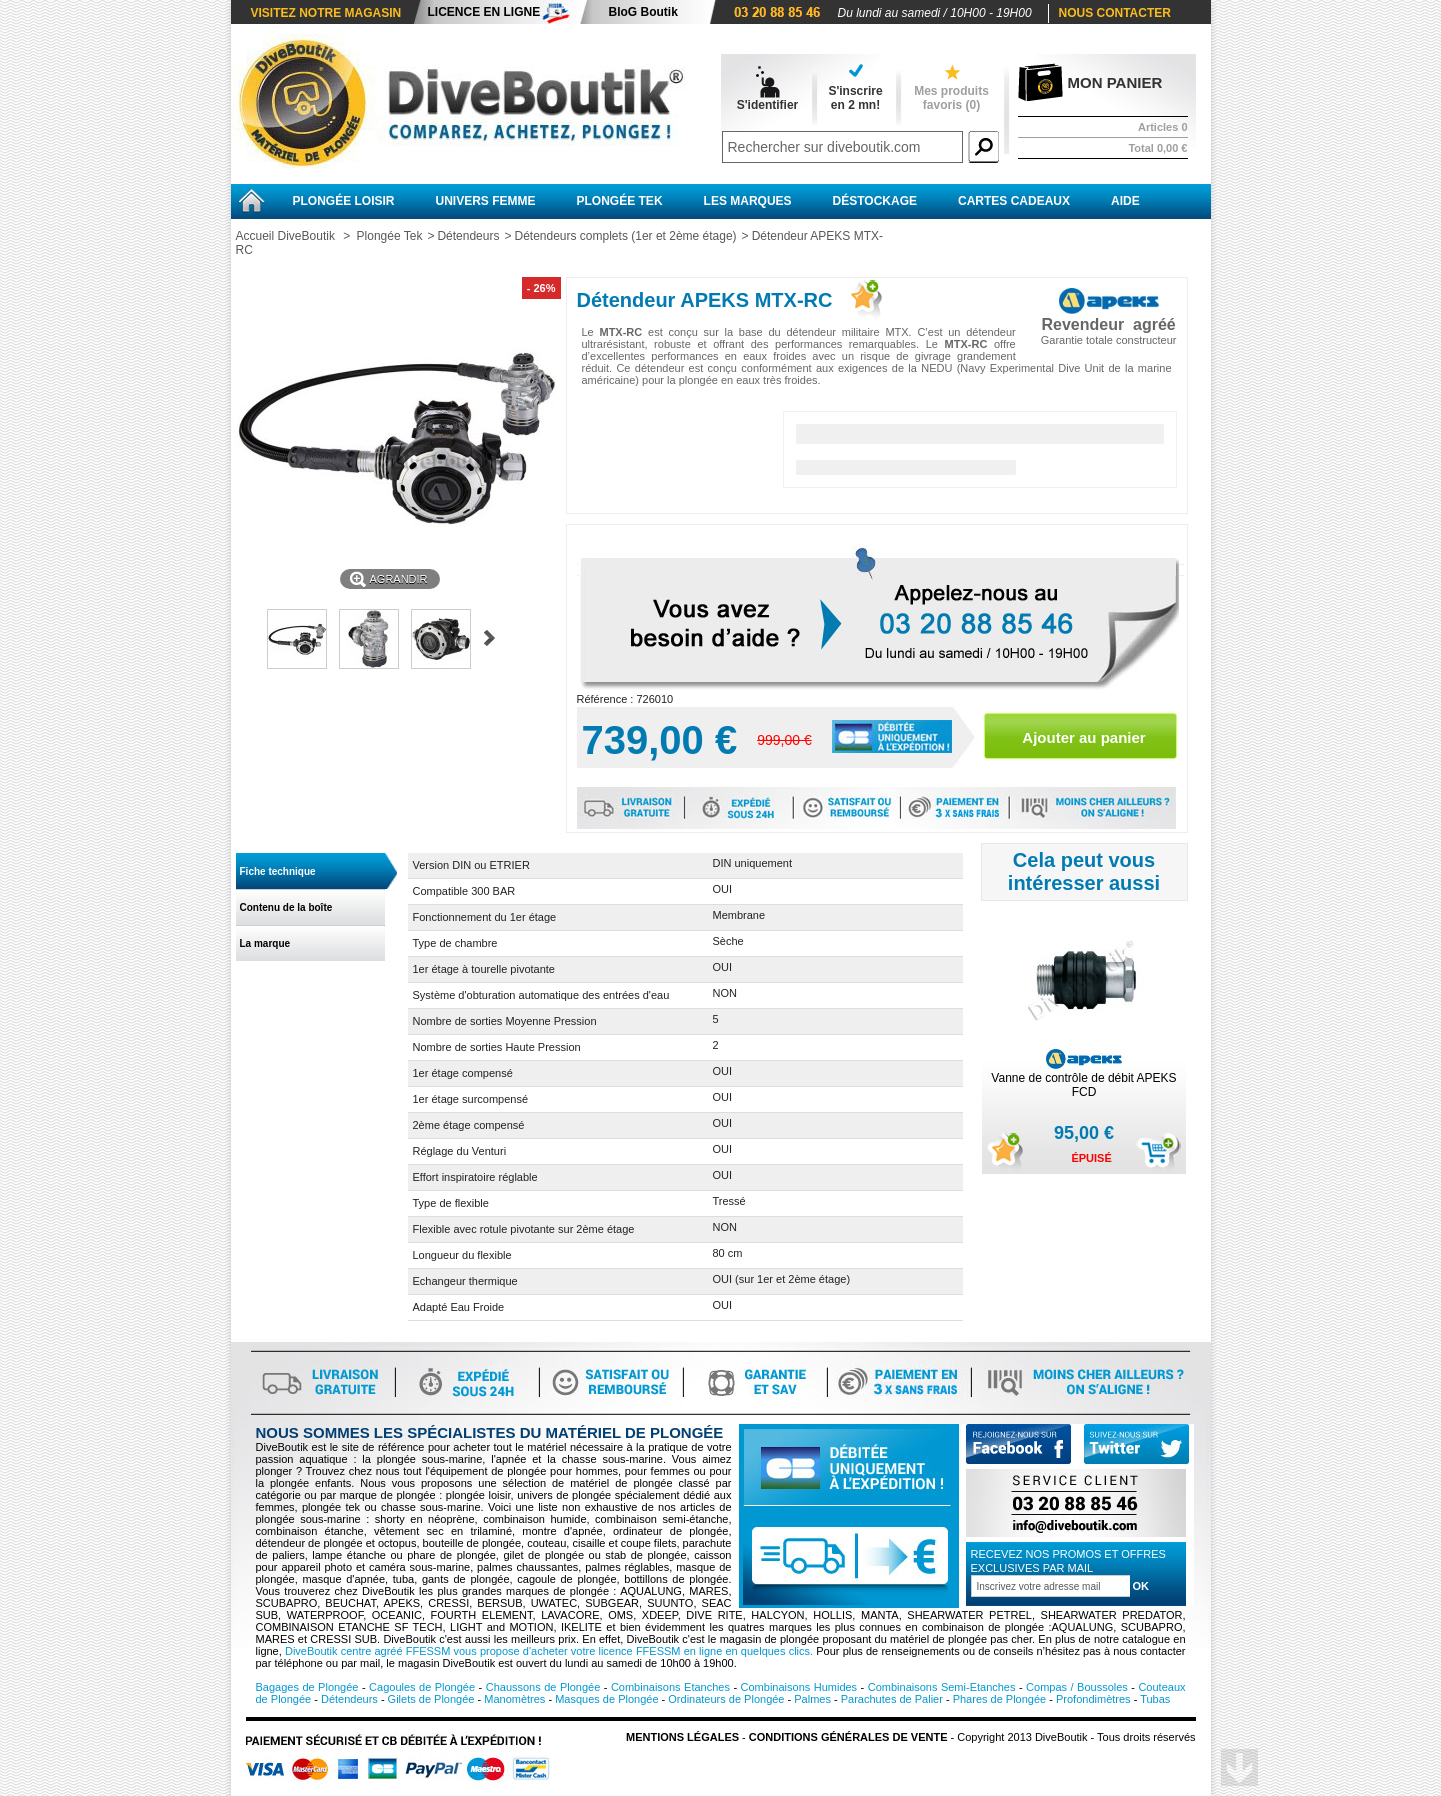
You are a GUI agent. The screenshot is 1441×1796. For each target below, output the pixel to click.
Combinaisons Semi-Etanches (942, 1687)
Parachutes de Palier (892, 1699)
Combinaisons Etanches (670, 1687)
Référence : (607, 699)
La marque (265, 943)
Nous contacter (1115, 13)
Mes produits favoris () (951, 98)
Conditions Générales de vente (848, 1737)
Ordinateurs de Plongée (726, 1699)
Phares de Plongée (1000, 1699)
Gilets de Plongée (431, 1699)
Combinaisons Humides (799, 1687)
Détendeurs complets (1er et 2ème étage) (625, 236)
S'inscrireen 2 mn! (855, 98)
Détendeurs (468, 236)
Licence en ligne (484, 12)
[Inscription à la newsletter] (1050, 1586)
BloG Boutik (643, 12)
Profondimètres (1093, 1699)
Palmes (812, 1699)
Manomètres (514, 1699)
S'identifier (768, 105)
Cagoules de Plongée (422, 1687)
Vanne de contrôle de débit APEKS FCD (1083, 1085)
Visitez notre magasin (326, 13)
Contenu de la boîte (286, 907)
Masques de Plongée (606, 1699)
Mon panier (1115, 82)
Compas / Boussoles (1077, 1687)
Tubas (1155, 1699)
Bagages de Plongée (307, 1687)
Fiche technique (278, 871)
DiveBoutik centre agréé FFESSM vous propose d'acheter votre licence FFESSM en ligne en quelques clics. (549, 1651)
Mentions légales (682, 1737)
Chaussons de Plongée (543, 1687)
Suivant (489, 638)
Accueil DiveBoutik (285, 236)
